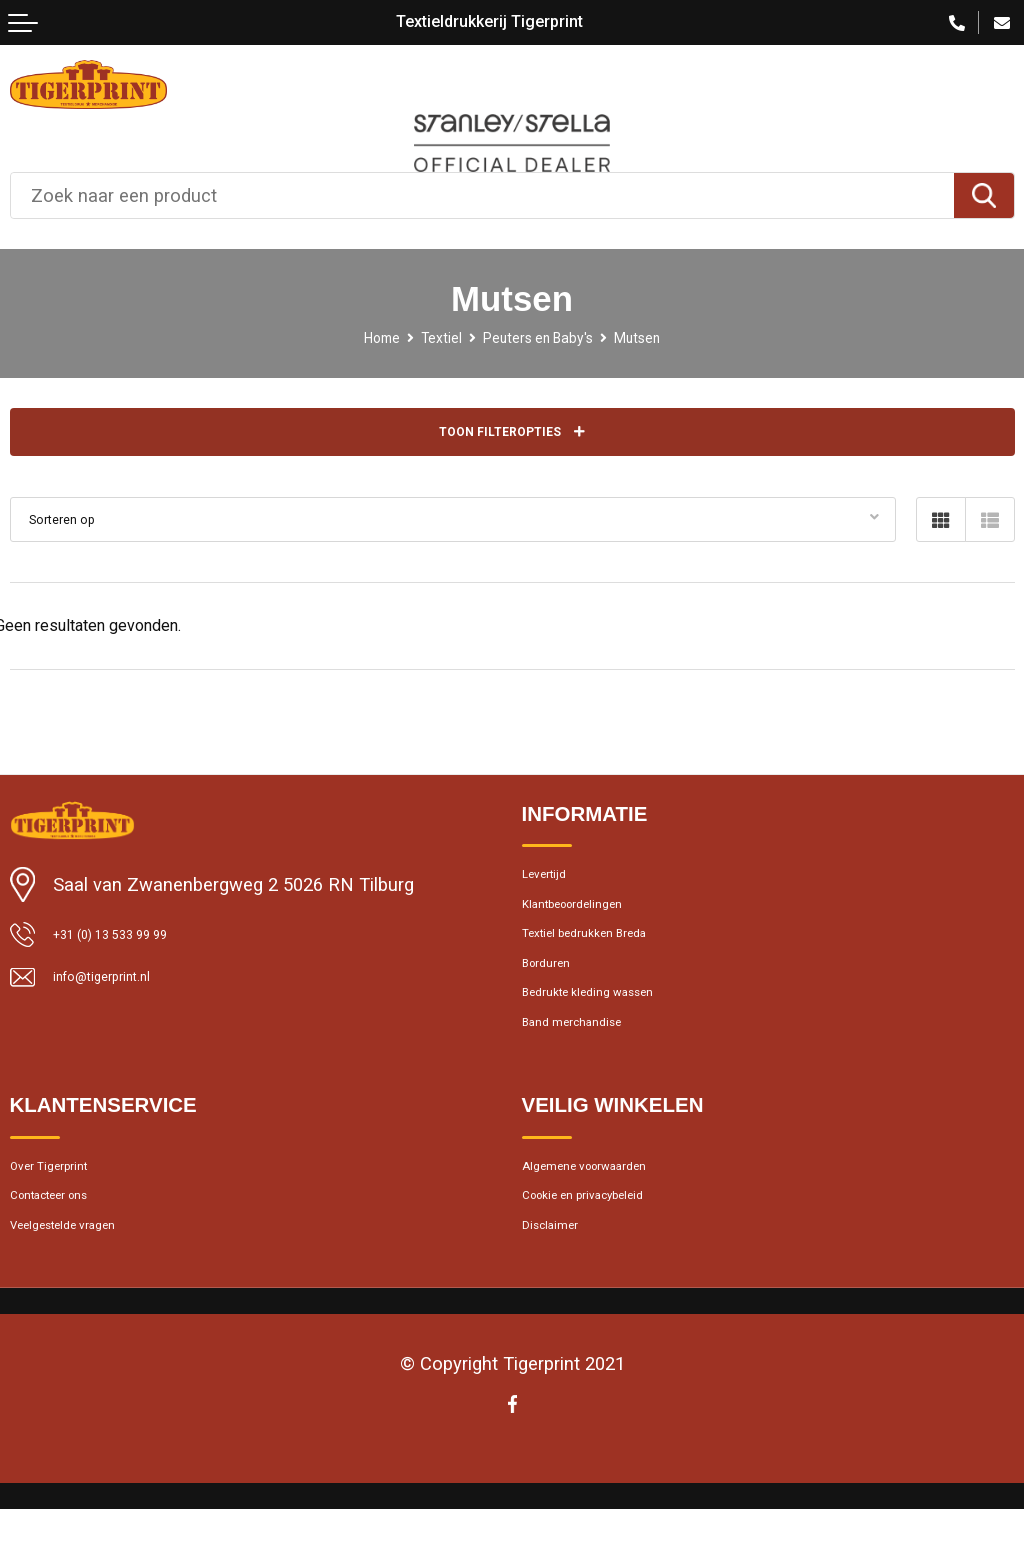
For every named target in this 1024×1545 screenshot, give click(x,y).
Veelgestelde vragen (87, 1290)
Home (357, 337)
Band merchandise (592, 1064)
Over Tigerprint (66, 1216)
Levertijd (555, 878)
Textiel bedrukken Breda (613, 953)
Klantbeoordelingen (595, 916)
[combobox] (482, 195)
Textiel (428, 337)
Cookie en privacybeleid (610, 1253)
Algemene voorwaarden (611, 1216)
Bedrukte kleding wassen (617, 1027)
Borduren (557, 990)
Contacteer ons (68, 1253)
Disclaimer (562, 1290)
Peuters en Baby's (543, 337)
